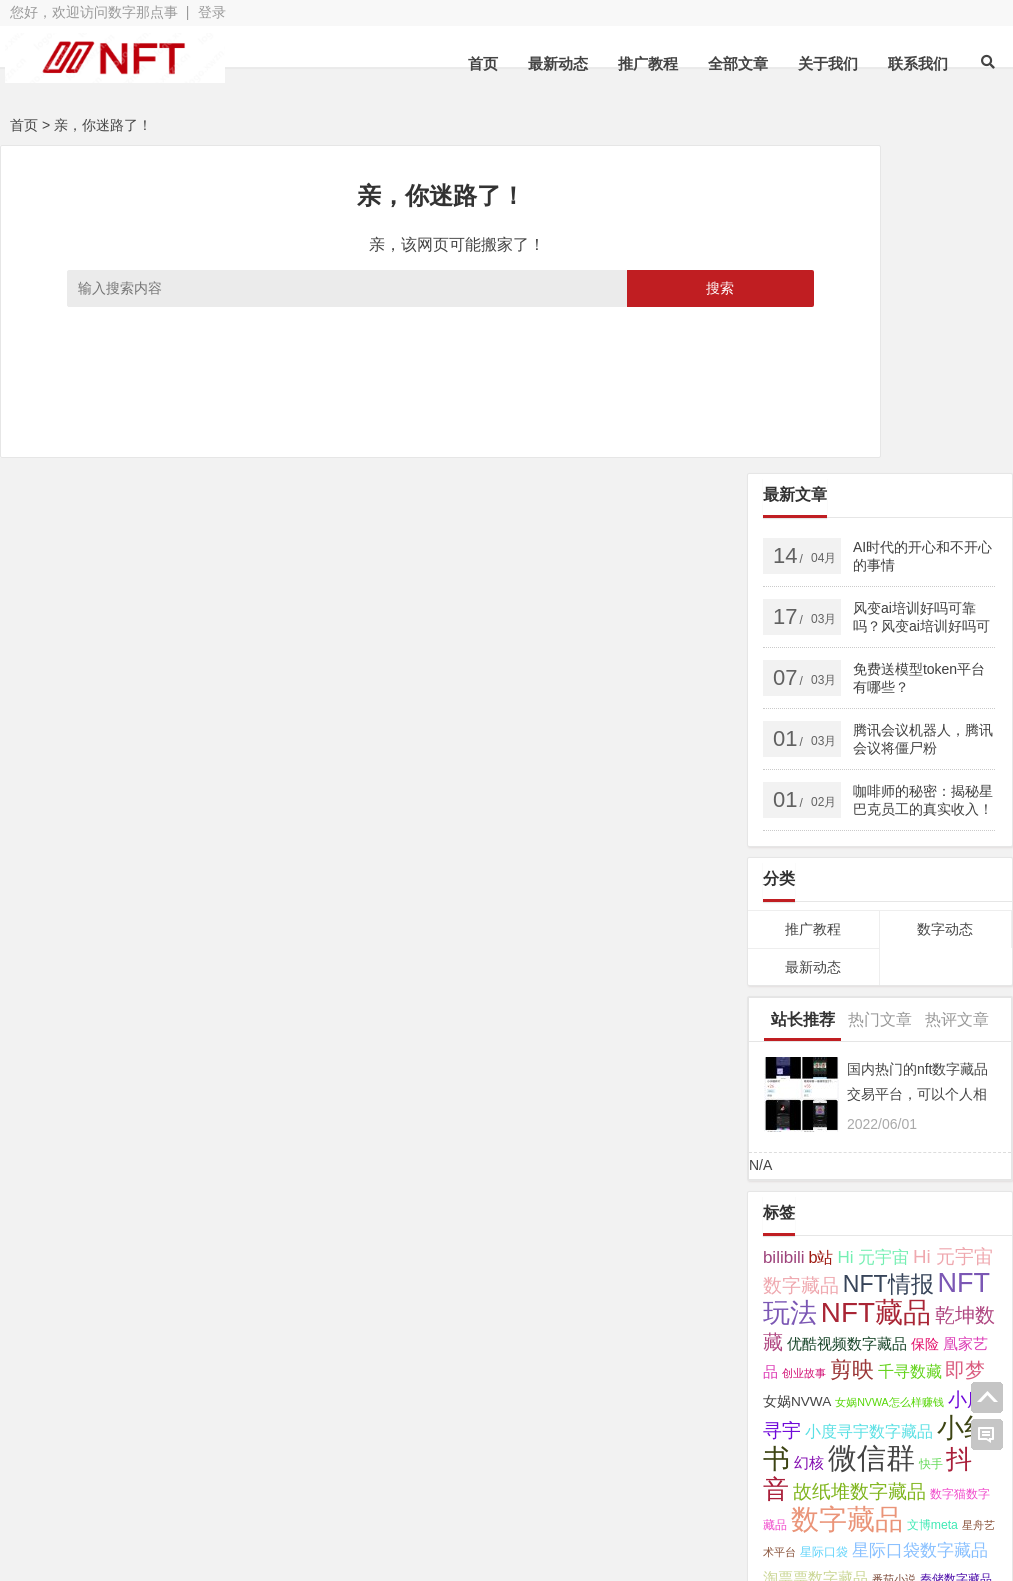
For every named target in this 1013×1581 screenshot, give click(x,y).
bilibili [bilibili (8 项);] (784, 929)
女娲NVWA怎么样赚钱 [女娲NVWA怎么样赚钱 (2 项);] (889, 1074)
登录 (212, 12)
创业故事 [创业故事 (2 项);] (804, 1045)
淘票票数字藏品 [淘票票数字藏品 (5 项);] (815, 1250)
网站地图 (413, 1487)
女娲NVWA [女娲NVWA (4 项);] (797, 1073)
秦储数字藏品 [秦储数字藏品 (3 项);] (956, 1251)
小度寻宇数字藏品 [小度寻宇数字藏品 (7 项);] (869, 1103)
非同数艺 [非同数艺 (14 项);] (923, 1304)
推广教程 (648, 63)
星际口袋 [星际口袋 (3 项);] (824, 1224)
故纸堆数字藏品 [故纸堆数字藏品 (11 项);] (859, 1163)
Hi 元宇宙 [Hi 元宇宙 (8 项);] (873, 929)
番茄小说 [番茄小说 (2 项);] (894, 1251)
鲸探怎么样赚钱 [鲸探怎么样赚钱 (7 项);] (931, 1336)
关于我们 (828, 63)
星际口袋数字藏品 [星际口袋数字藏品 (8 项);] (920, 1222)
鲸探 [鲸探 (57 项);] (843, 1332)
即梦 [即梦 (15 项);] (965, 1042)
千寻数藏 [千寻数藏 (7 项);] (910, 1043)
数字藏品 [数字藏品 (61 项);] (847, 1191)
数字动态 (945, 601)
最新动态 (558, 63)
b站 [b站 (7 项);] (820, 929)
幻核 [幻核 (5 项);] (809, 1135)
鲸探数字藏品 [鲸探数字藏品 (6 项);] (811, 1363)
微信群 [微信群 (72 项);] (871, 1129)
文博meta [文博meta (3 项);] (932, 1197)
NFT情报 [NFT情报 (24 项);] (888, 956)
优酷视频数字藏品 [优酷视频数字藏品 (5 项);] (847, 1016)
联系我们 (918, 63)
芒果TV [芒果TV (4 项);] (785, 1278)
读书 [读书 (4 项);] (963, 1278)
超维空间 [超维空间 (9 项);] (799, 1305)
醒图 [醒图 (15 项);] (859, 1304)
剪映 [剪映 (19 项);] (852, 1041)
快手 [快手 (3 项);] (931, 1136)
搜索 (599, 288)
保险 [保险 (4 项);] (925, 1016)
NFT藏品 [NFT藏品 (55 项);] (876, 984)
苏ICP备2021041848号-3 (550, 1487)
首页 (483, 63)
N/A (760, 837)
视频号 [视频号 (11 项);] (916, 1276)
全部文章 (738, 63)
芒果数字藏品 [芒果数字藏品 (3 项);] (848, 1279)
